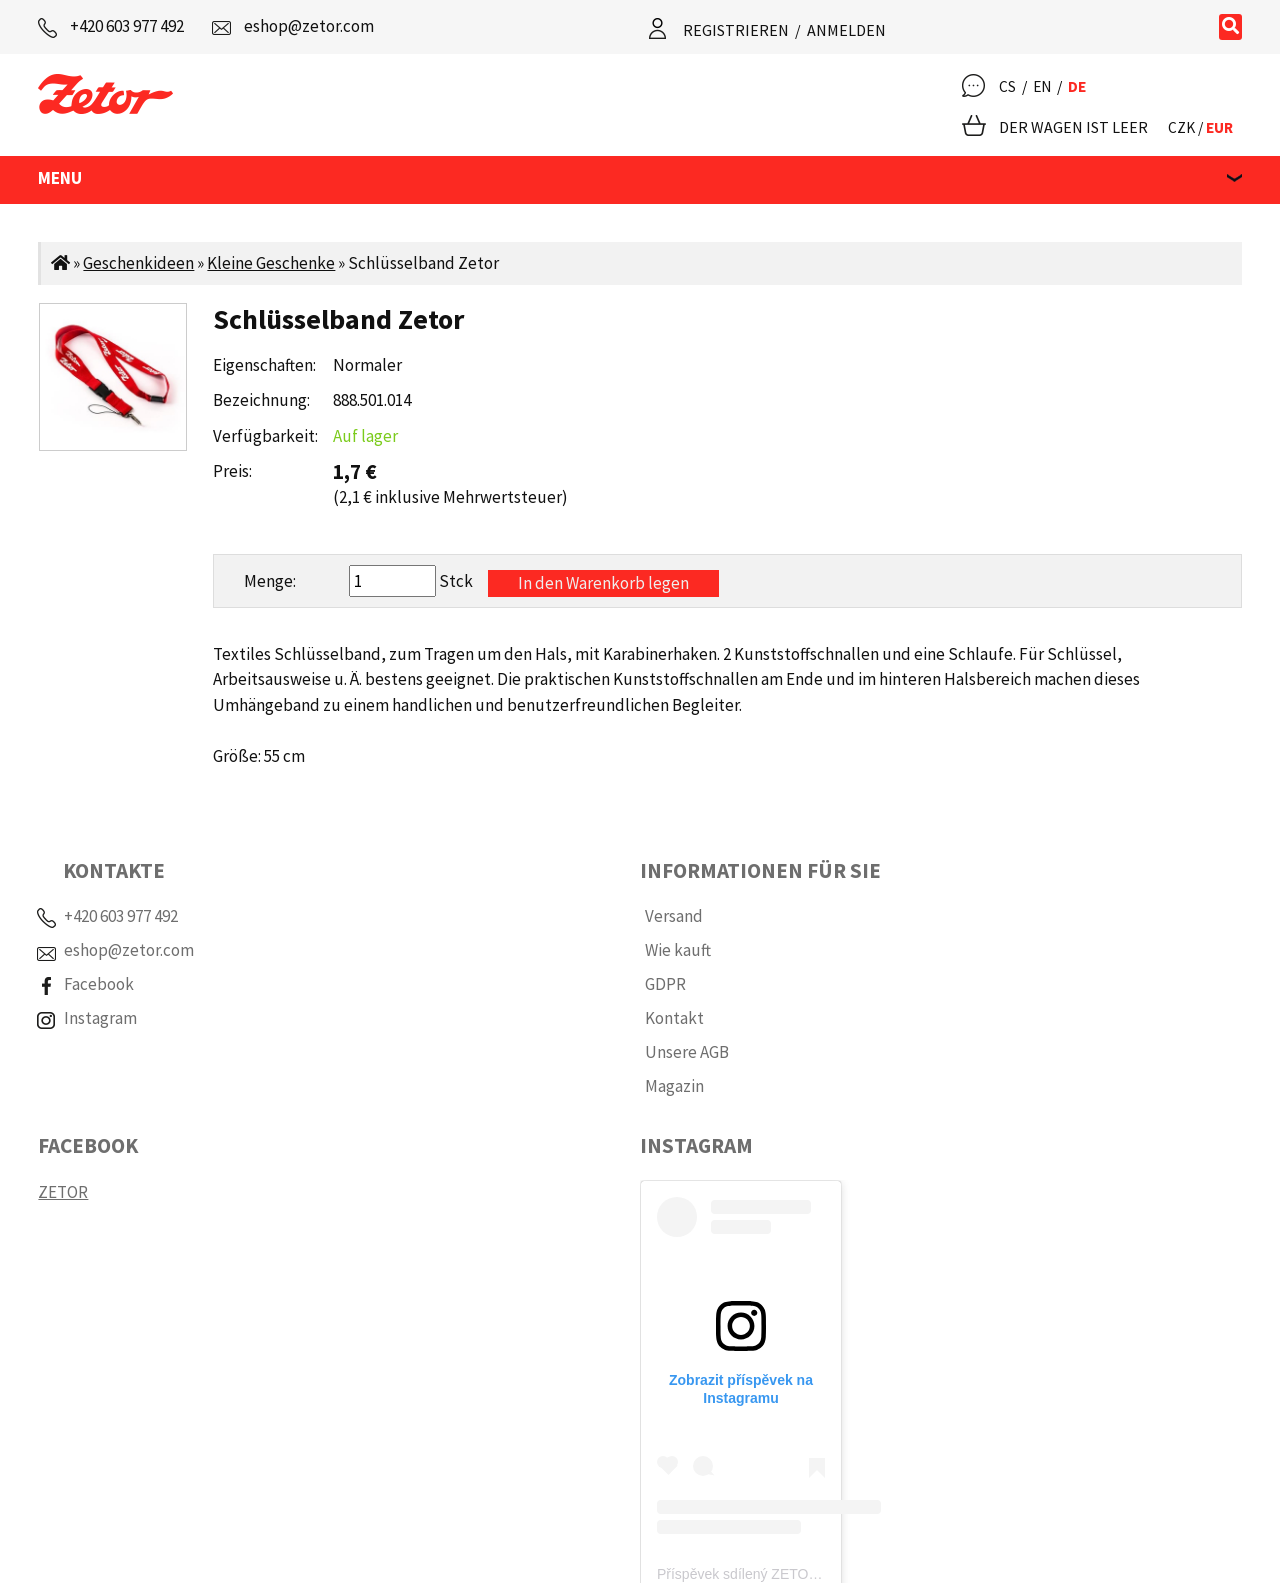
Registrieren (736, 30)
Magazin (674, 1086)
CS (1007, 86)
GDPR (665, 984)
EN (1042, 86)
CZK (1181, 127)
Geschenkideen (138, 263)
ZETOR (63, 1192)
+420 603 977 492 (127, 26)
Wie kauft (678, 950)
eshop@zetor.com (309, 26)
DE (1077, 86)
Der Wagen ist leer (1073, 127)
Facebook (99, 984)
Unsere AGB (687, 1052)
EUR (1219, 127)
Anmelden (846, 30)
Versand (674, 916)
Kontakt (674, 1018)
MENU (60, 178)
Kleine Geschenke (271, 263)
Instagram (100, 1018)
